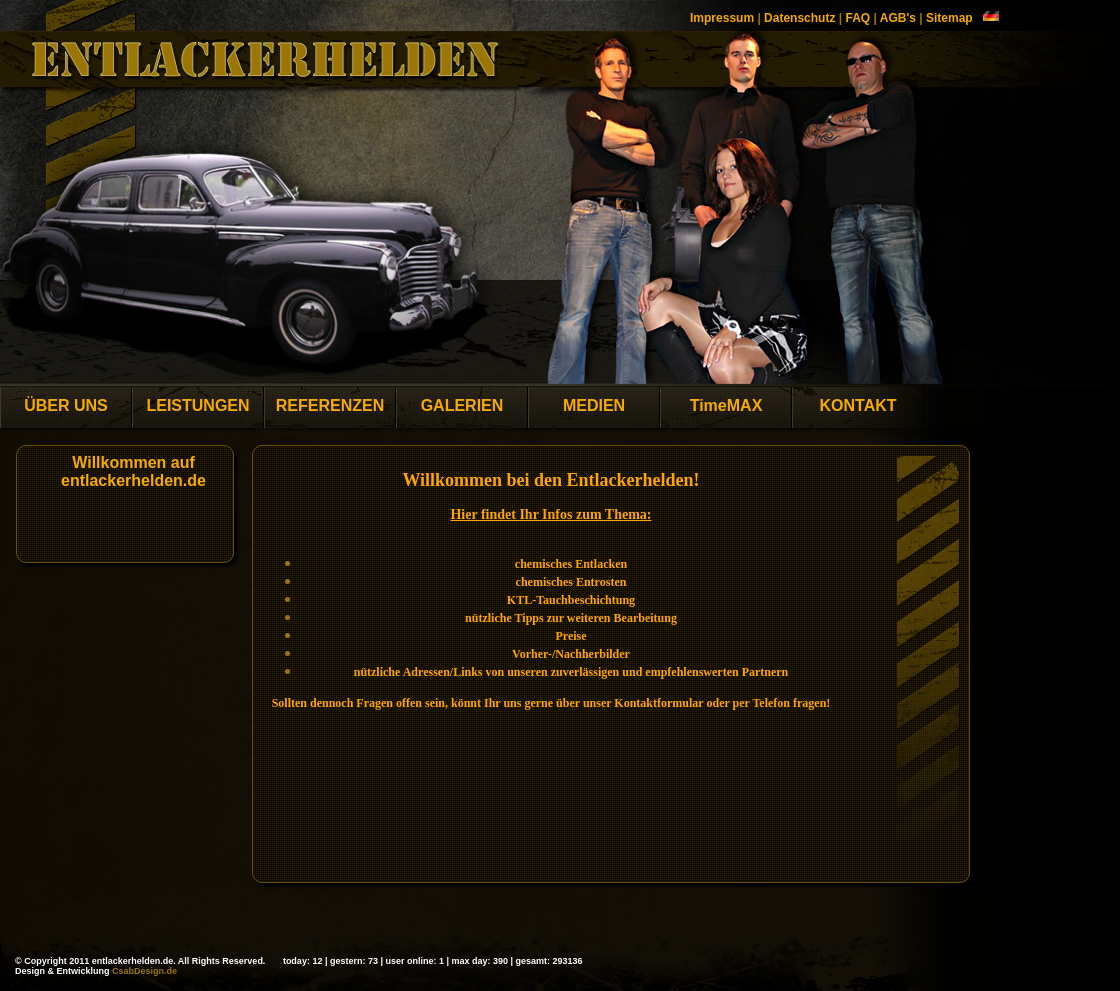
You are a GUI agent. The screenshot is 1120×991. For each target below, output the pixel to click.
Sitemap (949, 18)
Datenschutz (799, 18)
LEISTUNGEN (197, 405)
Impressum (722, 18)
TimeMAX (726, 405)
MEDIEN (594, 405)
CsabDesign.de (144, 971)
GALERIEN (462, 405)
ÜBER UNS (66, 405)
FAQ (857, 18)
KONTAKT (857, 405)
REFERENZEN (330, 405)
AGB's (898, 18)
